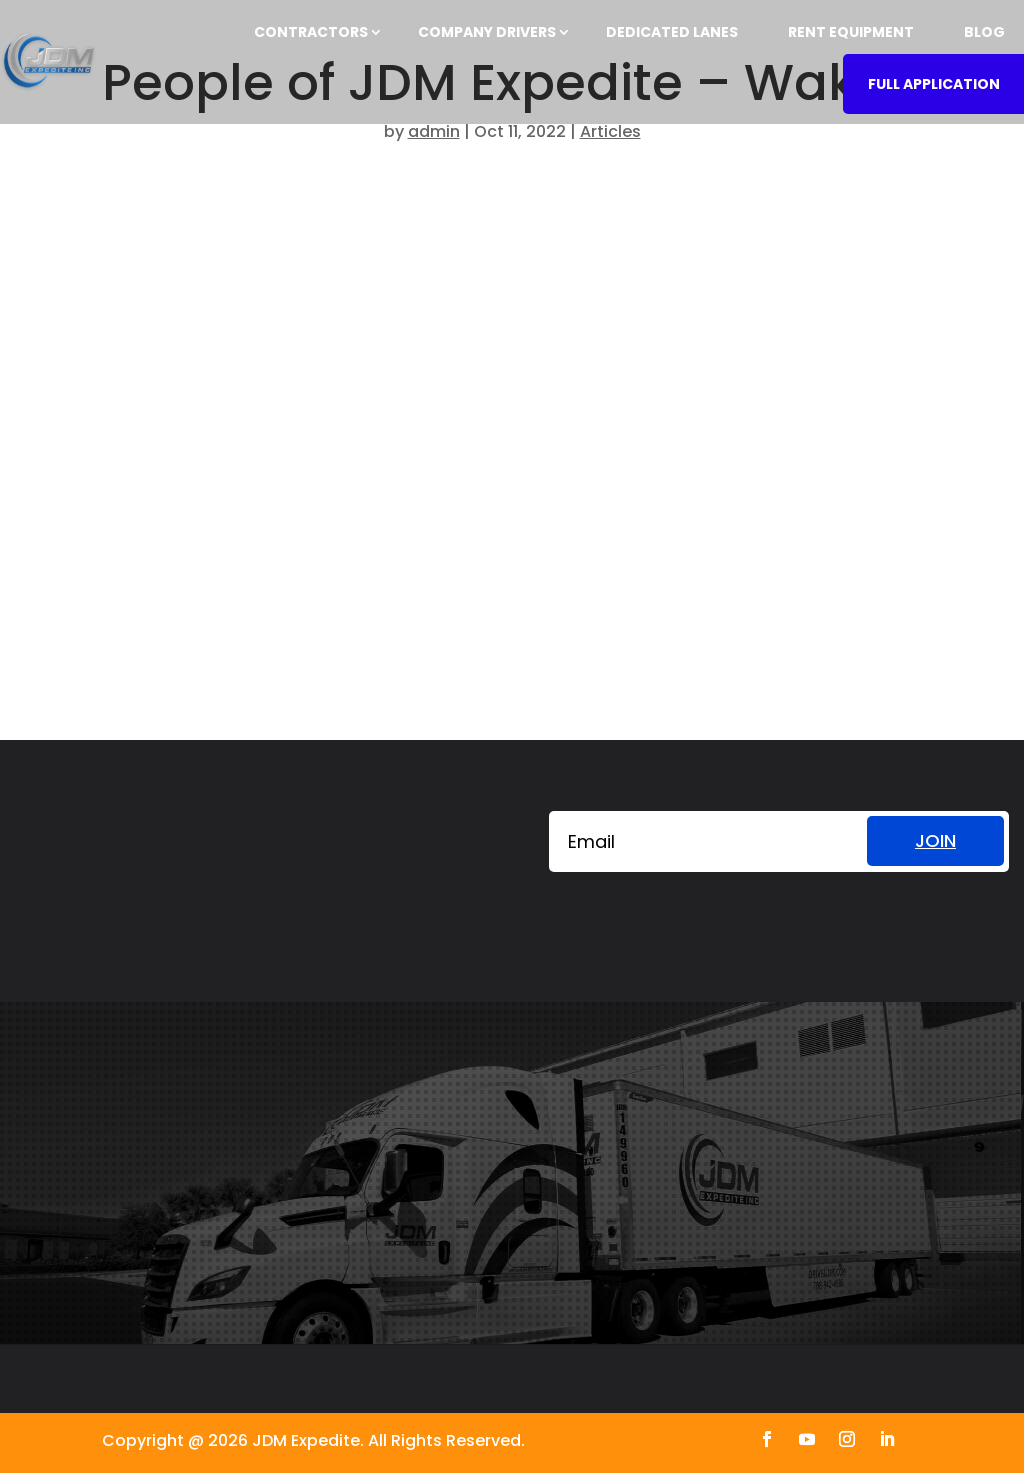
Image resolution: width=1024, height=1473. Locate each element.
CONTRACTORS (311, 32)
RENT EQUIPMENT (851, 32)
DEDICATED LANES (672, 32)
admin (434, 131)
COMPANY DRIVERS (487, 32)
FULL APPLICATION (934, 84)
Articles (610, 131)
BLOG (984, 32)
